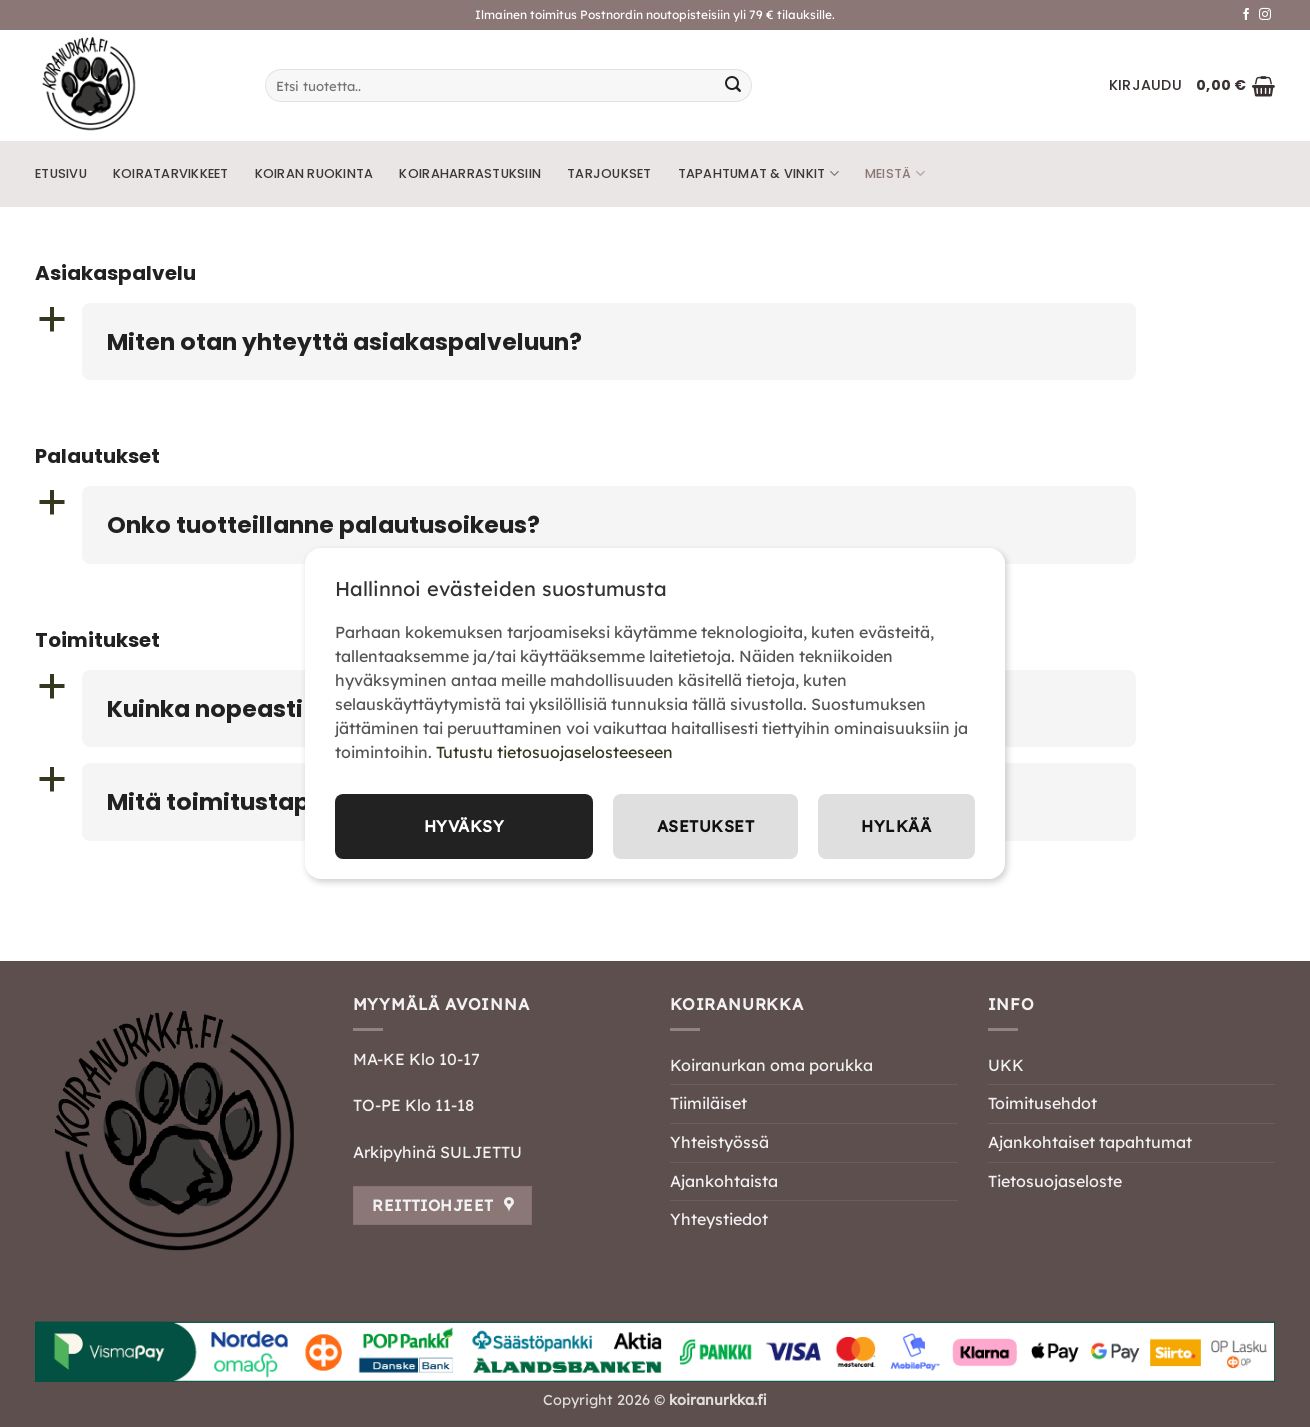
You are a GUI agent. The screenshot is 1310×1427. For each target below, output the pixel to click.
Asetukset (705, 826)
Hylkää (896, 826)
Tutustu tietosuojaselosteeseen (554, 752)
